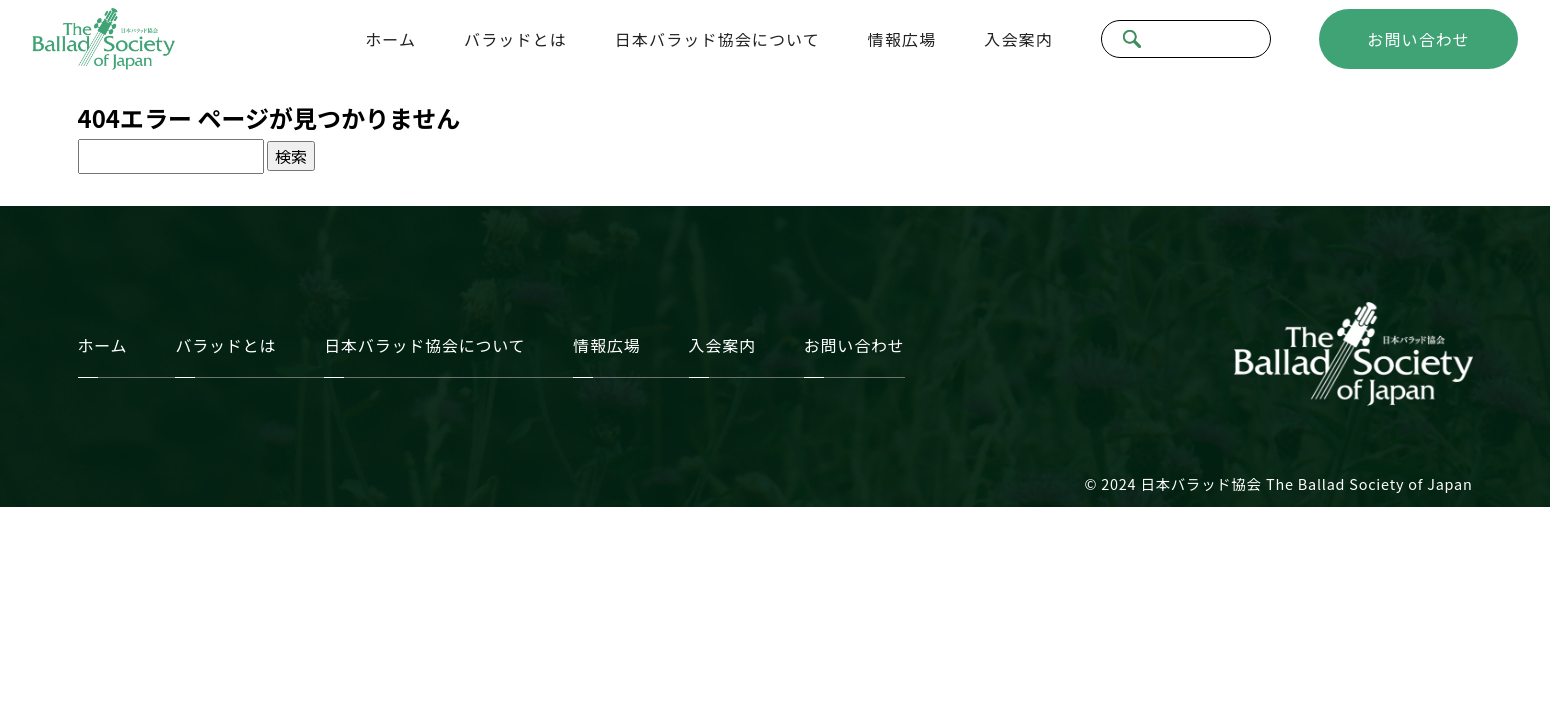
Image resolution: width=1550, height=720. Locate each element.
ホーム (390, 39)
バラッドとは (515, 39)
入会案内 (1018, 39)
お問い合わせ (1418, 39)
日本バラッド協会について (717, 39)
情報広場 (902, 39)
